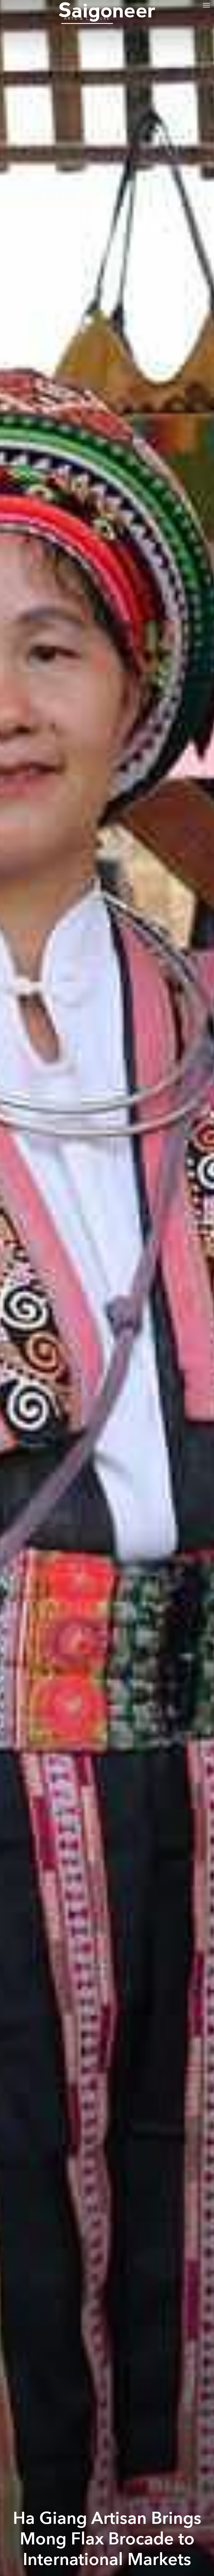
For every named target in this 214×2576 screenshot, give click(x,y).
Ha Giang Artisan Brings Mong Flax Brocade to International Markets (107, 2539)
